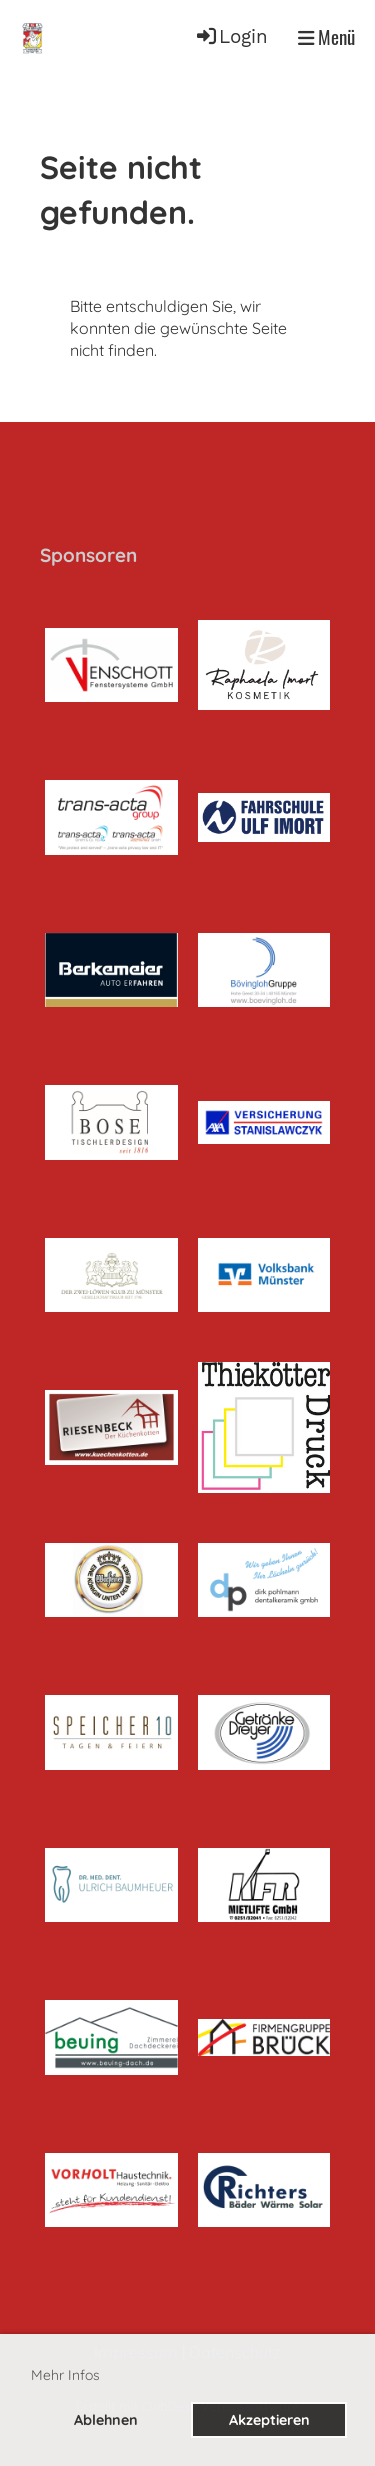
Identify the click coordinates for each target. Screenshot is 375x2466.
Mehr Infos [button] (65, 2375)
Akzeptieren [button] (269, 2420)
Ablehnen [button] (106, 2420)
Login (231, 37)
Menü (326, 37)
